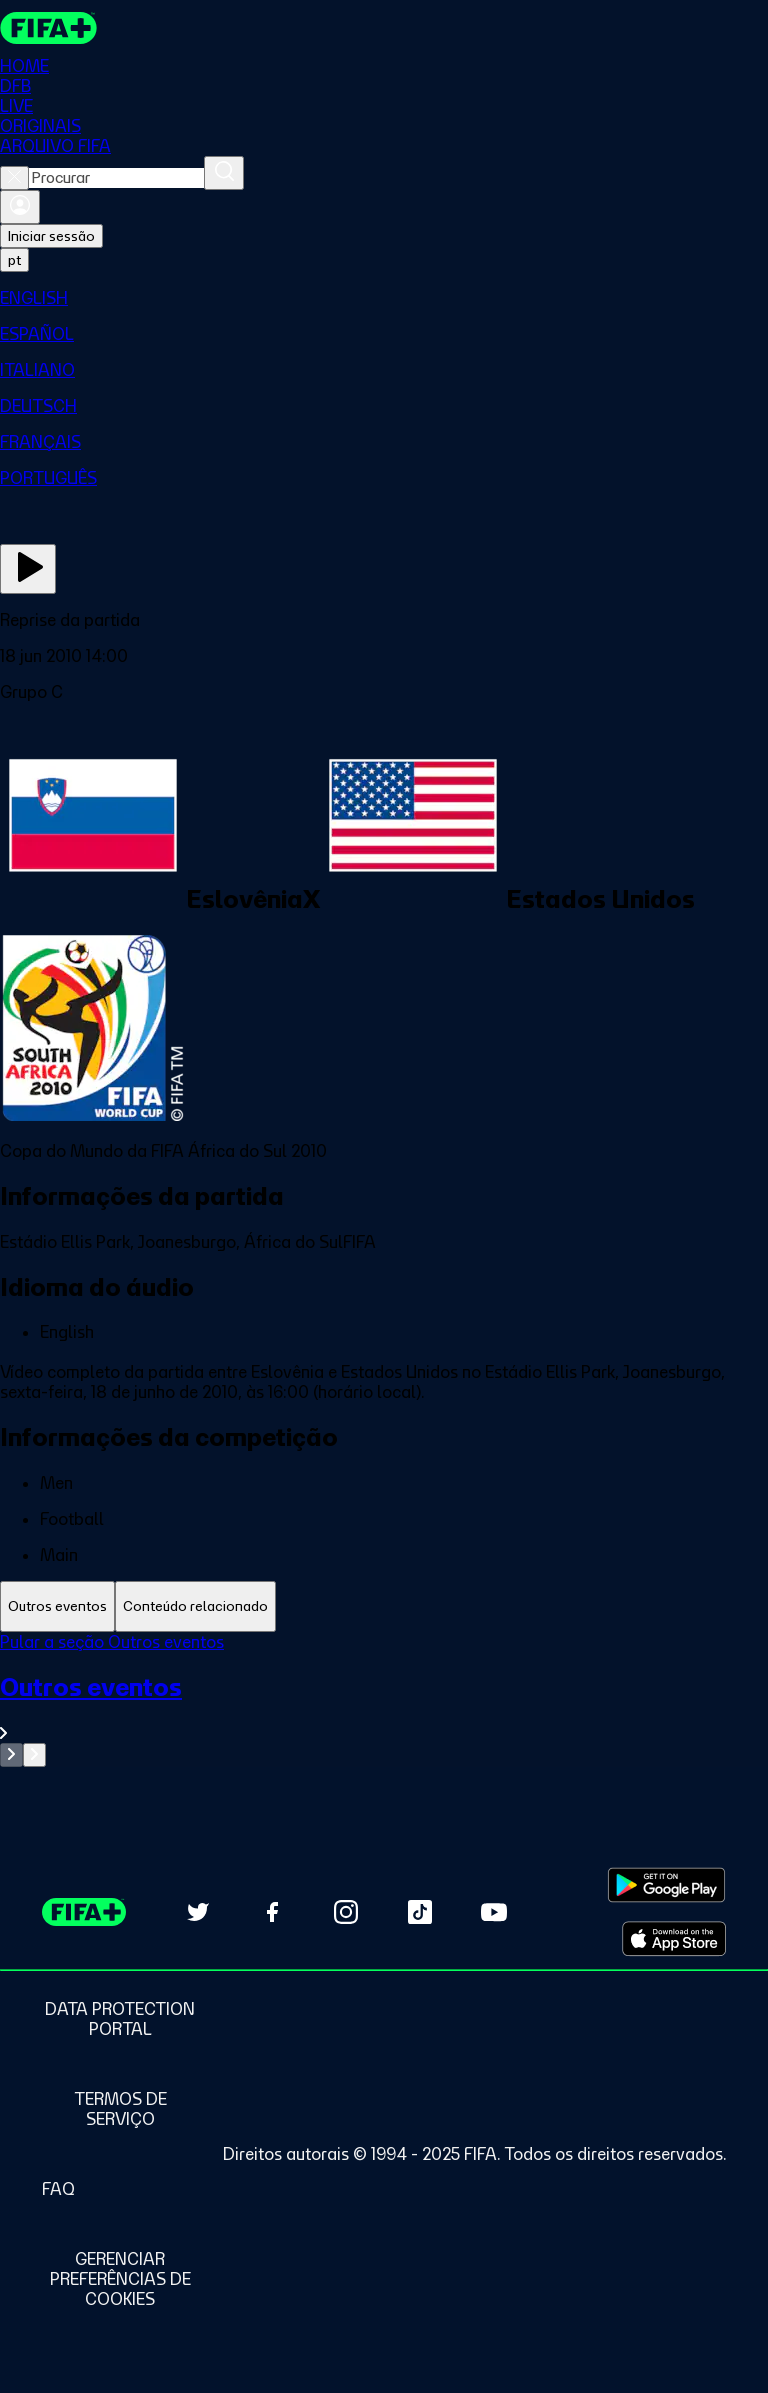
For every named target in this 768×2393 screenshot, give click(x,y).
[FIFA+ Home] (48, 28)
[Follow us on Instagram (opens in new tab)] (346, 1912)
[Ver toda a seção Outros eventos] (384, 1707)
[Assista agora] (28, 569)
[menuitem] (384, 298)
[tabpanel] (384, 1699)
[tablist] (384, 1606)
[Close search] (14, 178)
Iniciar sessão (51, 236)
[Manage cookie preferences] (120, 2279)
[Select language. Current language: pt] (14, 260)
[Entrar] (20, 207)
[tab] (57, 1606)
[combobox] (116, 178)
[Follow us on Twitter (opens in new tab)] (198, 1912)
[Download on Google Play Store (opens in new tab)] (666, 1885)
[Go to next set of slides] (34, 1755)
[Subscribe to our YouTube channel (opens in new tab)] (494, 1912)
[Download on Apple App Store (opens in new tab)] (674, 1939)
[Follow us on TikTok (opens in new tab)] (420, 1912)
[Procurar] (224, 173)
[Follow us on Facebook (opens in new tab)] (272, 1912)
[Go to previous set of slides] (11, 1755)
